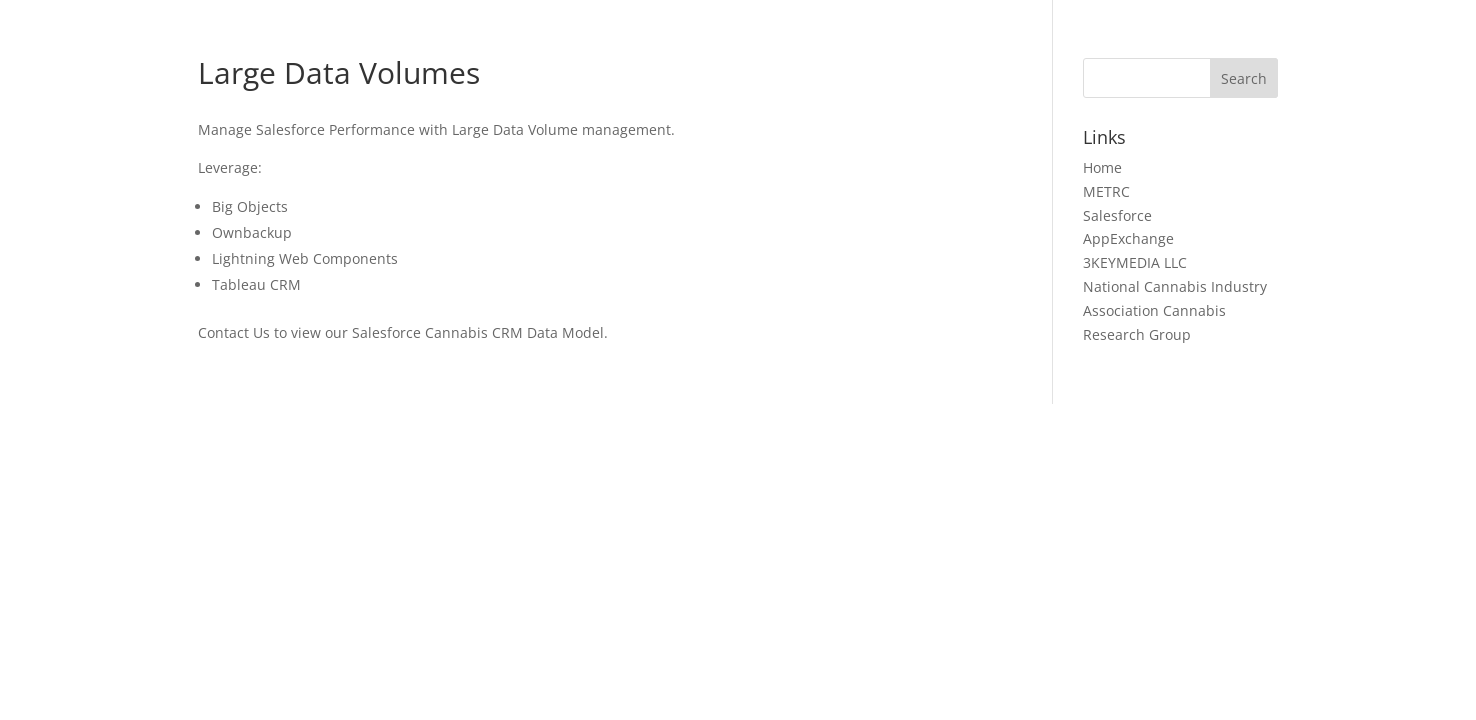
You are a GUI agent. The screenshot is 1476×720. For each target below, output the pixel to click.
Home (1102, 167)
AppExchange (1128, 238)
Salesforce (1117, 215)
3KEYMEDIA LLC (1135, 262)
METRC (1106, 191)
